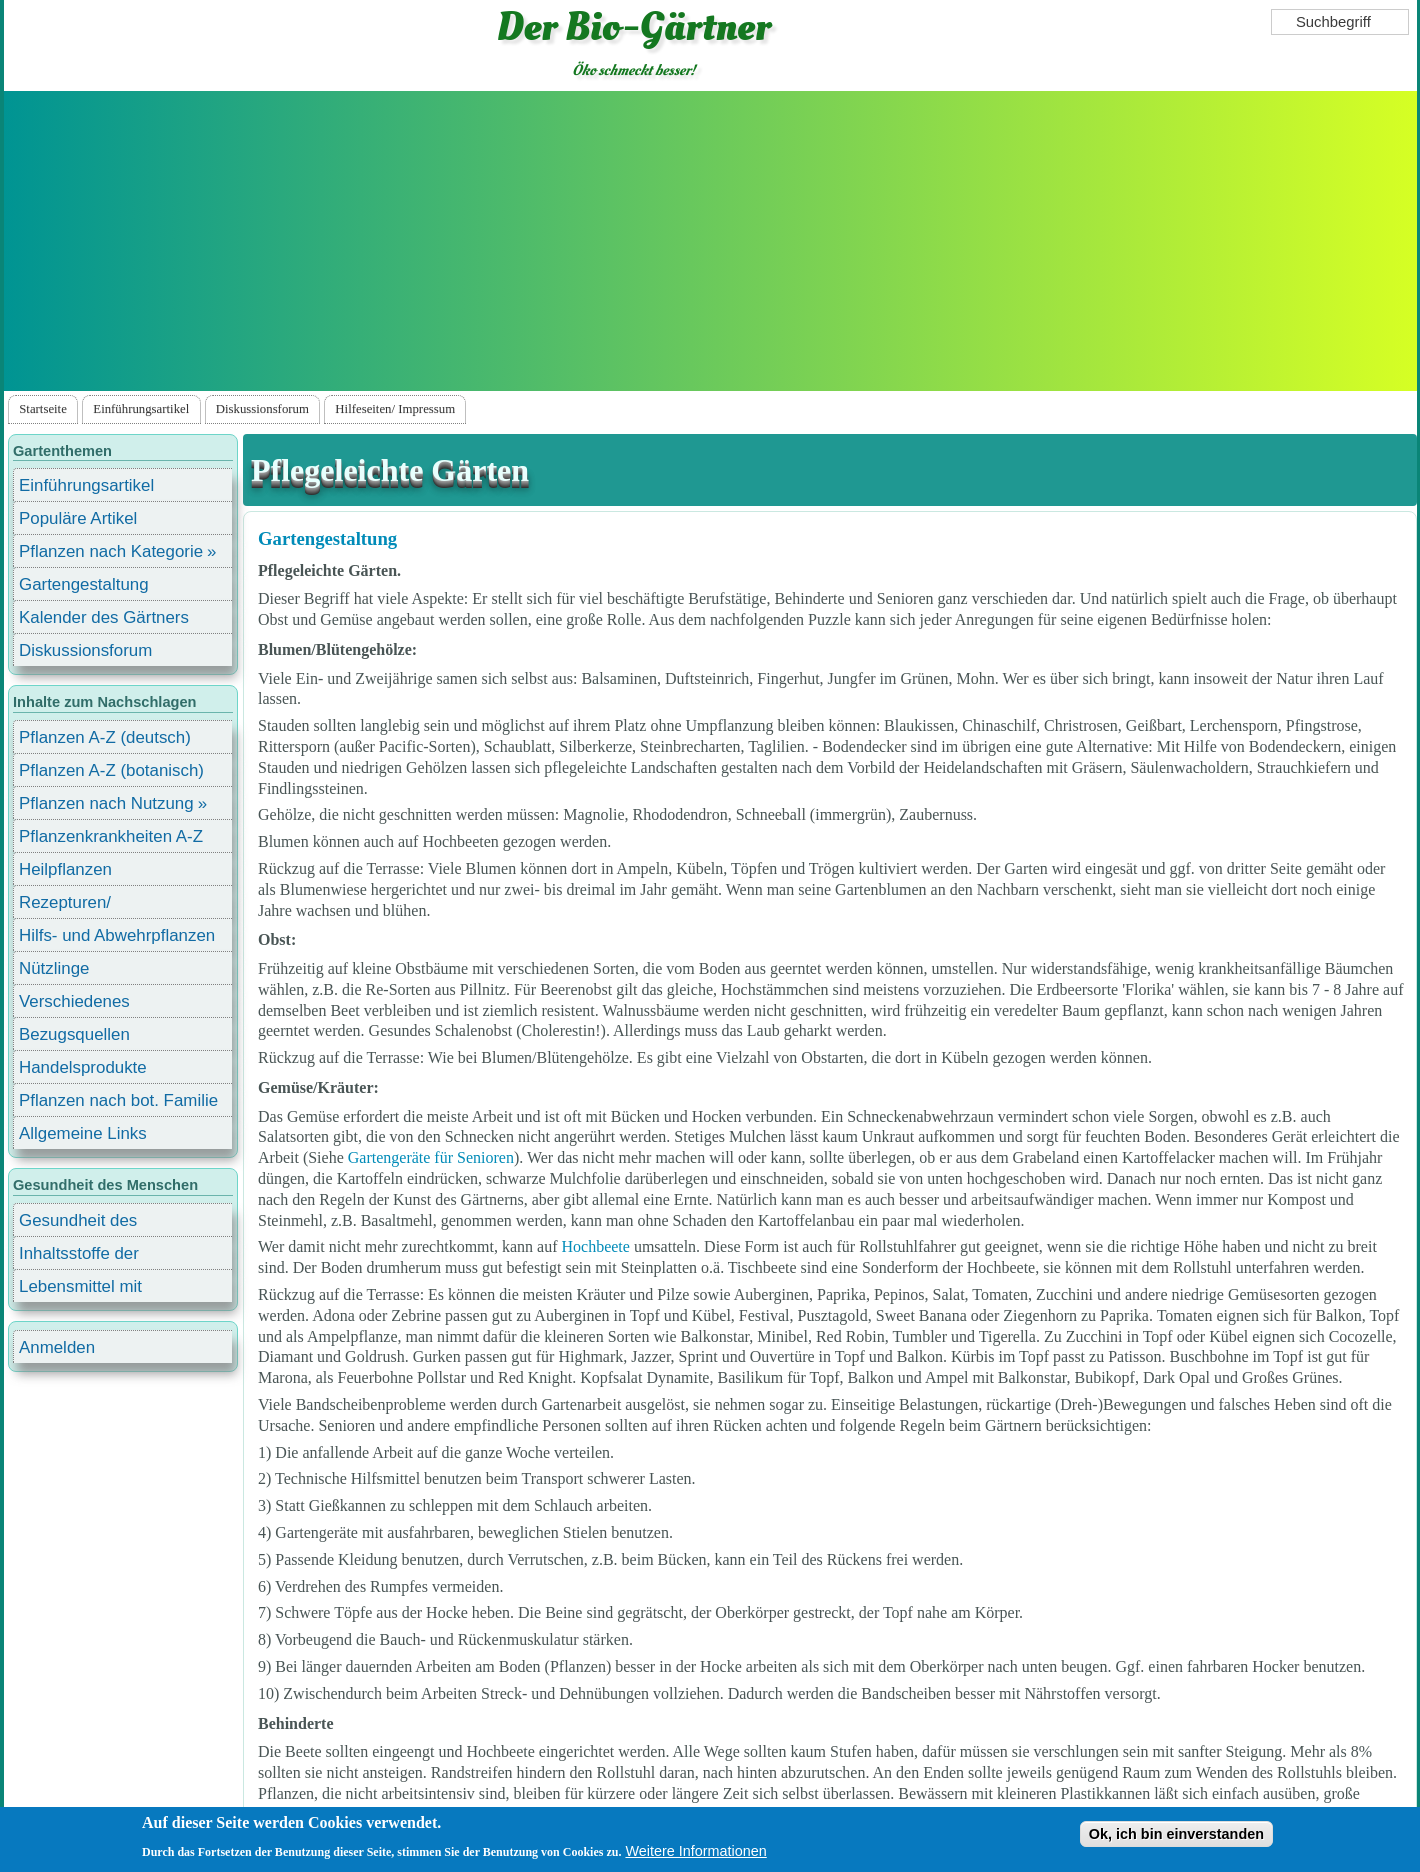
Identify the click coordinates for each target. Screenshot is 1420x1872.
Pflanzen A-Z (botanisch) (111, 770)
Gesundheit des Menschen (78, 1223)
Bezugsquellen (74, 1034)
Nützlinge (54, 968)
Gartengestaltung (327, 538)
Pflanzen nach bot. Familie (118, 1100)
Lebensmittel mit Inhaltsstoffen (80, 1289)
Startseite (43, 409)
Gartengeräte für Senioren (431, 1157)
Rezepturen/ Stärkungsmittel (77, 905)
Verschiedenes (74, 1001)
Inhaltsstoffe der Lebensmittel (79, 1256)
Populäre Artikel (78, 518)
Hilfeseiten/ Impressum (395, 409)
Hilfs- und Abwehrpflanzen (117, 935)
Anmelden (57, 1347)
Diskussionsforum (262, 409)
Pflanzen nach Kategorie (111, 551)
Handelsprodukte (83, 1067)
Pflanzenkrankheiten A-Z (111, 836)
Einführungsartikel (141, 409)
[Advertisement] (710, 241)
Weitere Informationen (695, 1852)
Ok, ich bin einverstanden (1176, 1835)
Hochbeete (596, 1246)
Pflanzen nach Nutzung (106, 803)
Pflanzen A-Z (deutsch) (105, 737)
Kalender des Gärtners (104, 617)
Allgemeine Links (83, 1133)
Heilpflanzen (65, 869)
